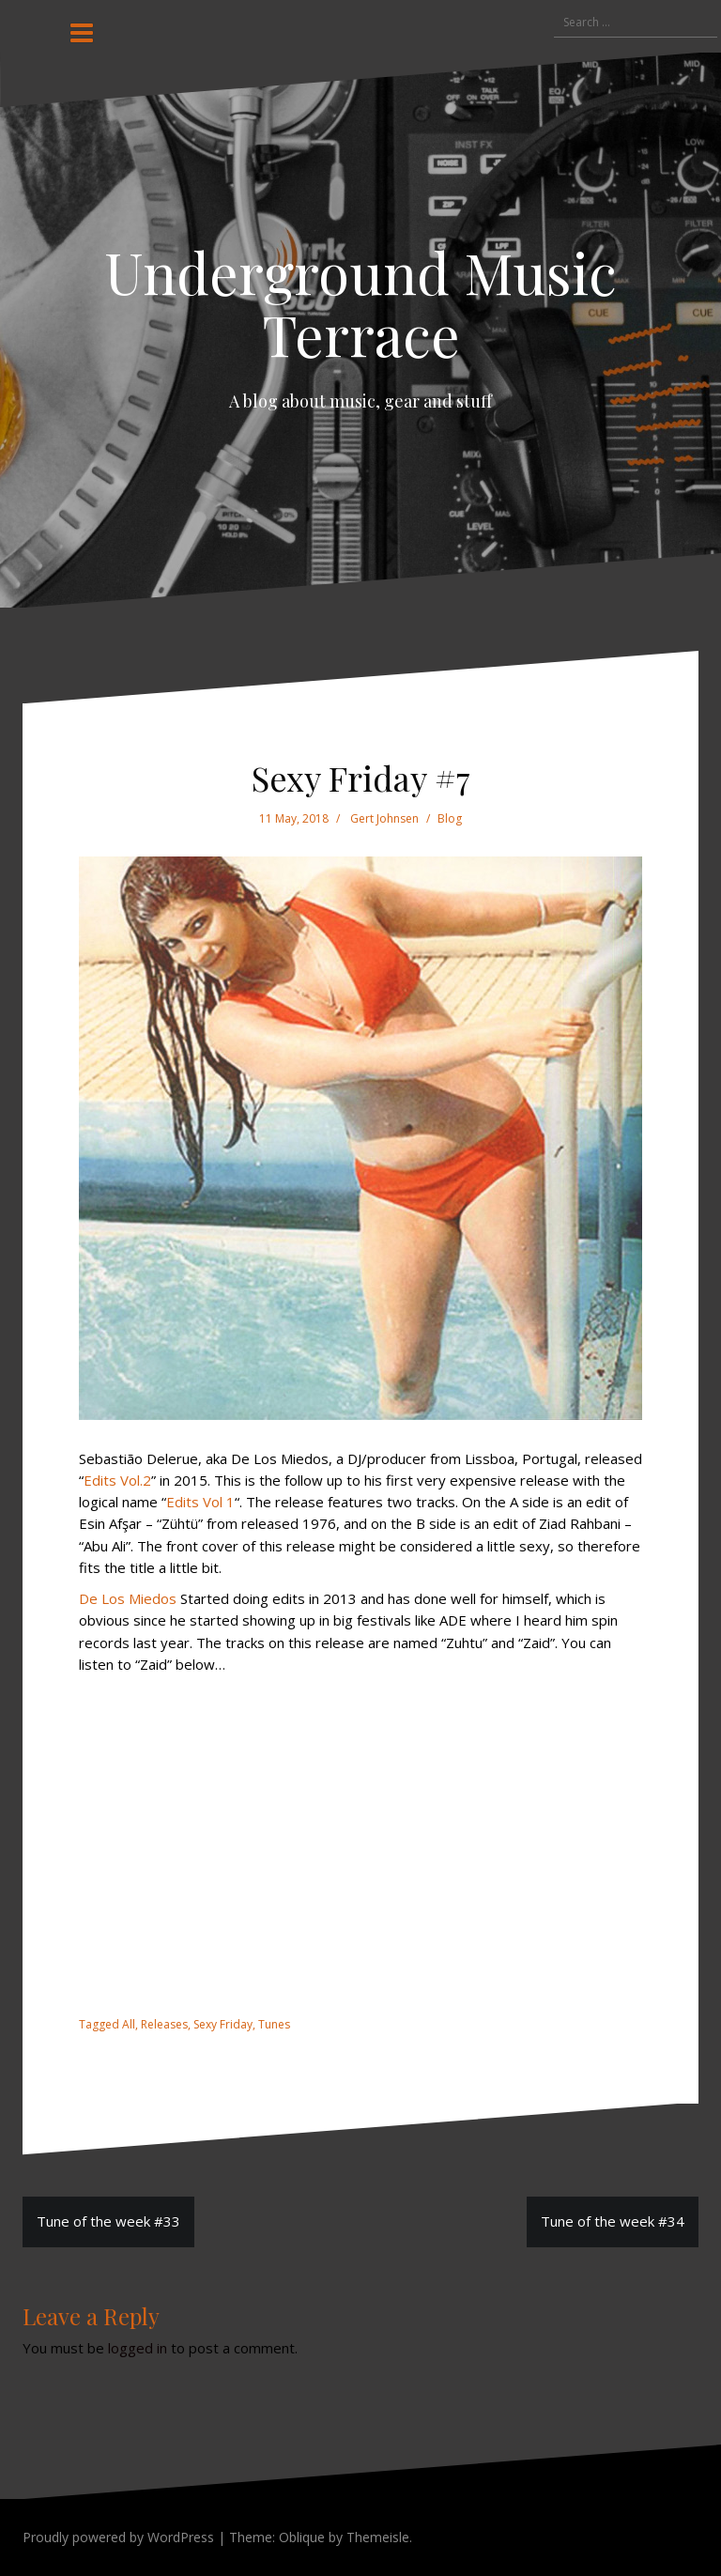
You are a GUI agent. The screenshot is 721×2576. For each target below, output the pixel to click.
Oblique (302, 2537)
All (128, 2024)
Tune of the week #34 (612, 2221)
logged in (137, 2347)
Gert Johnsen (384, 818)
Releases (164, 2024)
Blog (449, 818)
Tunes (274, 2024)
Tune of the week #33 (108, 2221)
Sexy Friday (223, 2024)
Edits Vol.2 (117, 1480)
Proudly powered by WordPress (118, 2537)
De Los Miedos (127, 1598)
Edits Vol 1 (200, 1501)
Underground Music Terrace (360, 302)
